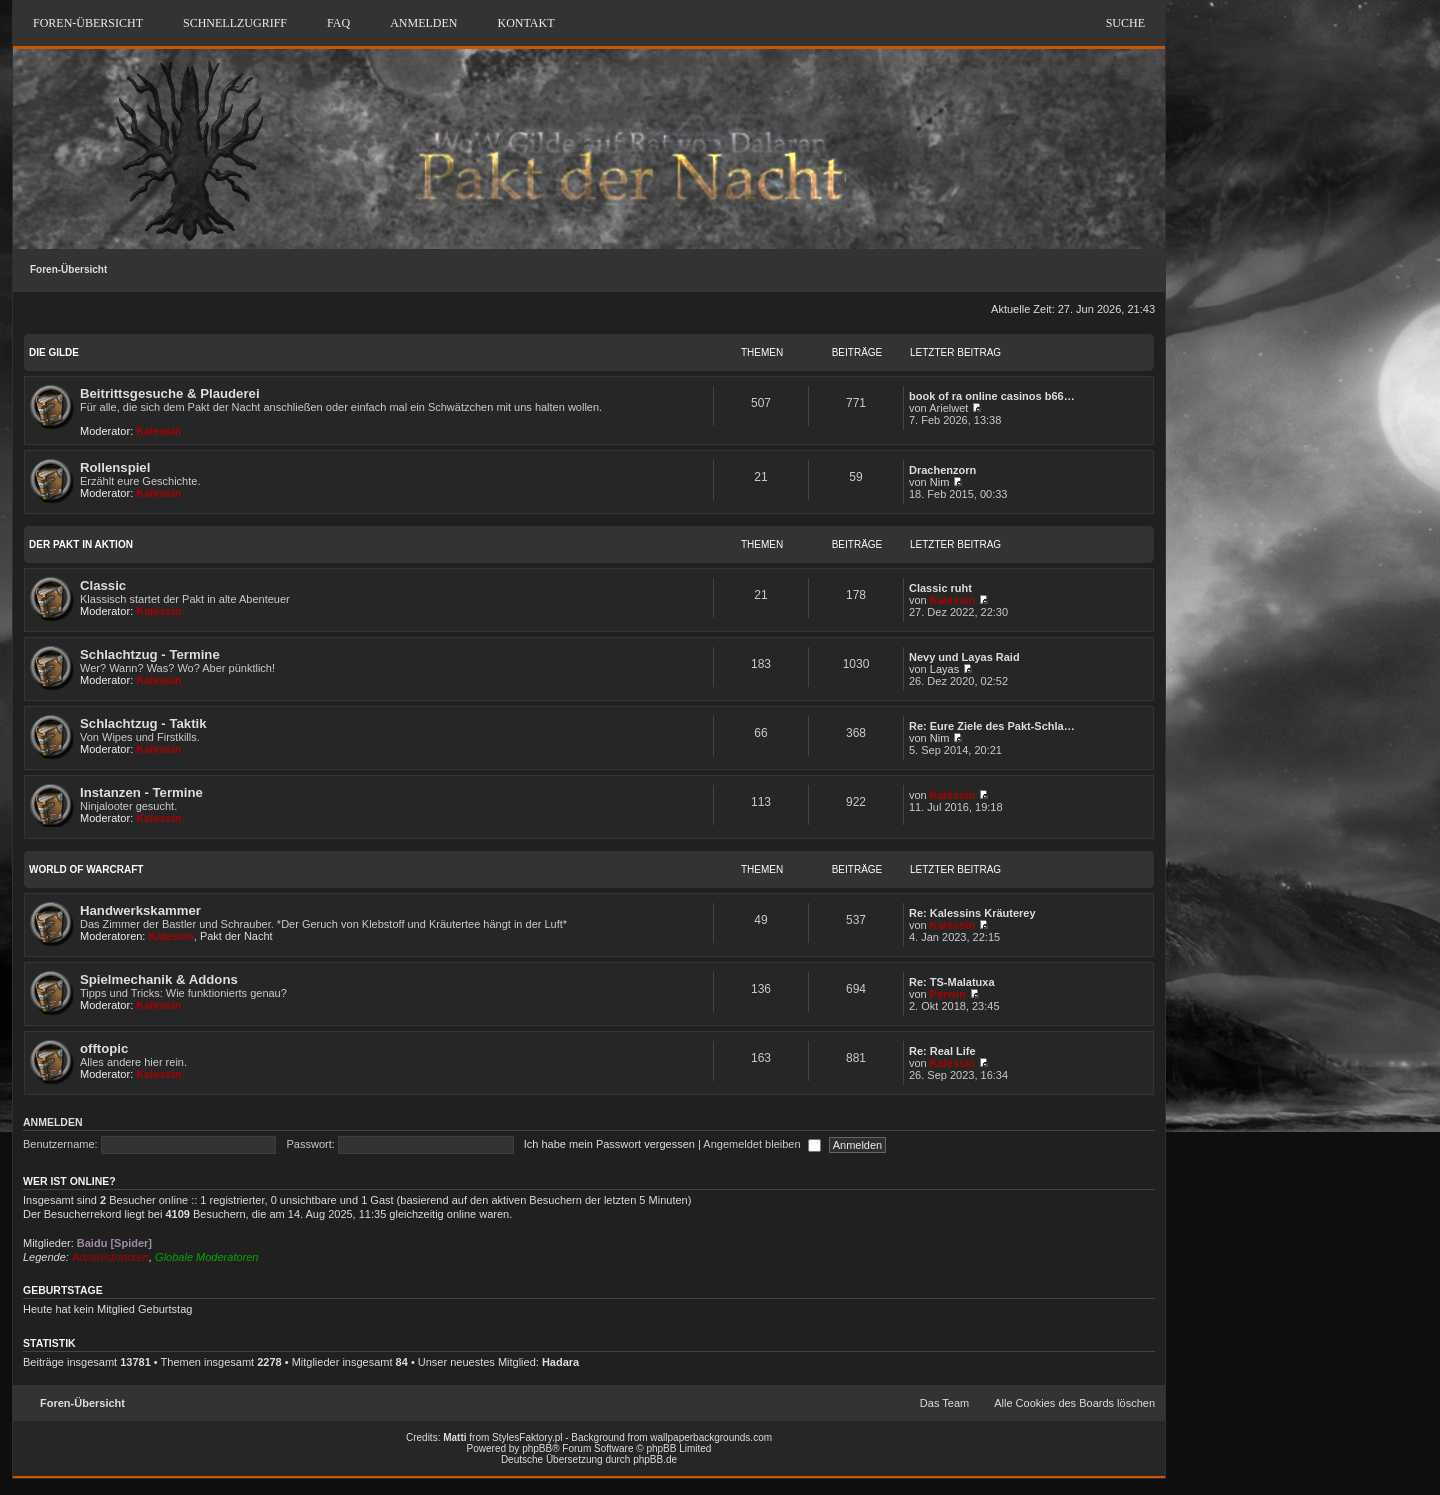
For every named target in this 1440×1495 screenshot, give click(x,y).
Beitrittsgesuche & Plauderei (170, 393)
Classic (103, 585)
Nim (940, 482)
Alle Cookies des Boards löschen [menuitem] (1074, 1403)
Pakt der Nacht (236, 936)
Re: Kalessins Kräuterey (972, 913)
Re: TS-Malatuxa (952, 982)
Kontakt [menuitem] (525, 23)
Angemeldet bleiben (761, 1144)
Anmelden (53, 1122)
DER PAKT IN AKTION (81, 544)
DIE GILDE (54, 352)
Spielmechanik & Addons (159, 979)
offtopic (104, 1048)
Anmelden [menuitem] (423, 23)
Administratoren (110, 1257)
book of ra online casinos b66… (992, 396)
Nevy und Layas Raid (964, 657)
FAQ (338, 23)
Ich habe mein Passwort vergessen (609, 1144)
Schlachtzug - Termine (150, 654)
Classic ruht (940, 588)
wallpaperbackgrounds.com (711, 1437)
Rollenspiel (115, 467)
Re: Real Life (942, 1051)
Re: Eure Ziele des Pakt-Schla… (992, 726)
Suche (1125, 23)
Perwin (948, 994)
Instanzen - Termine (141, 792)
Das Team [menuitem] (944, 1403)
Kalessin (158, 431)
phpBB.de (655, 1459)
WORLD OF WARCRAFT (86, 869)
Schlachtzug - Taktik (143, 723)
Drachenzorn (942, 470)
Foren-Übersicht (68, 269)
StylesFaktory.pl (527, 1437)
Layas (944, 669)
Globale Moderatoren (206, 1257)
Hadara (560, 1362)
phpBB (537, 1448)
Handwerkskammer (140, 910)
